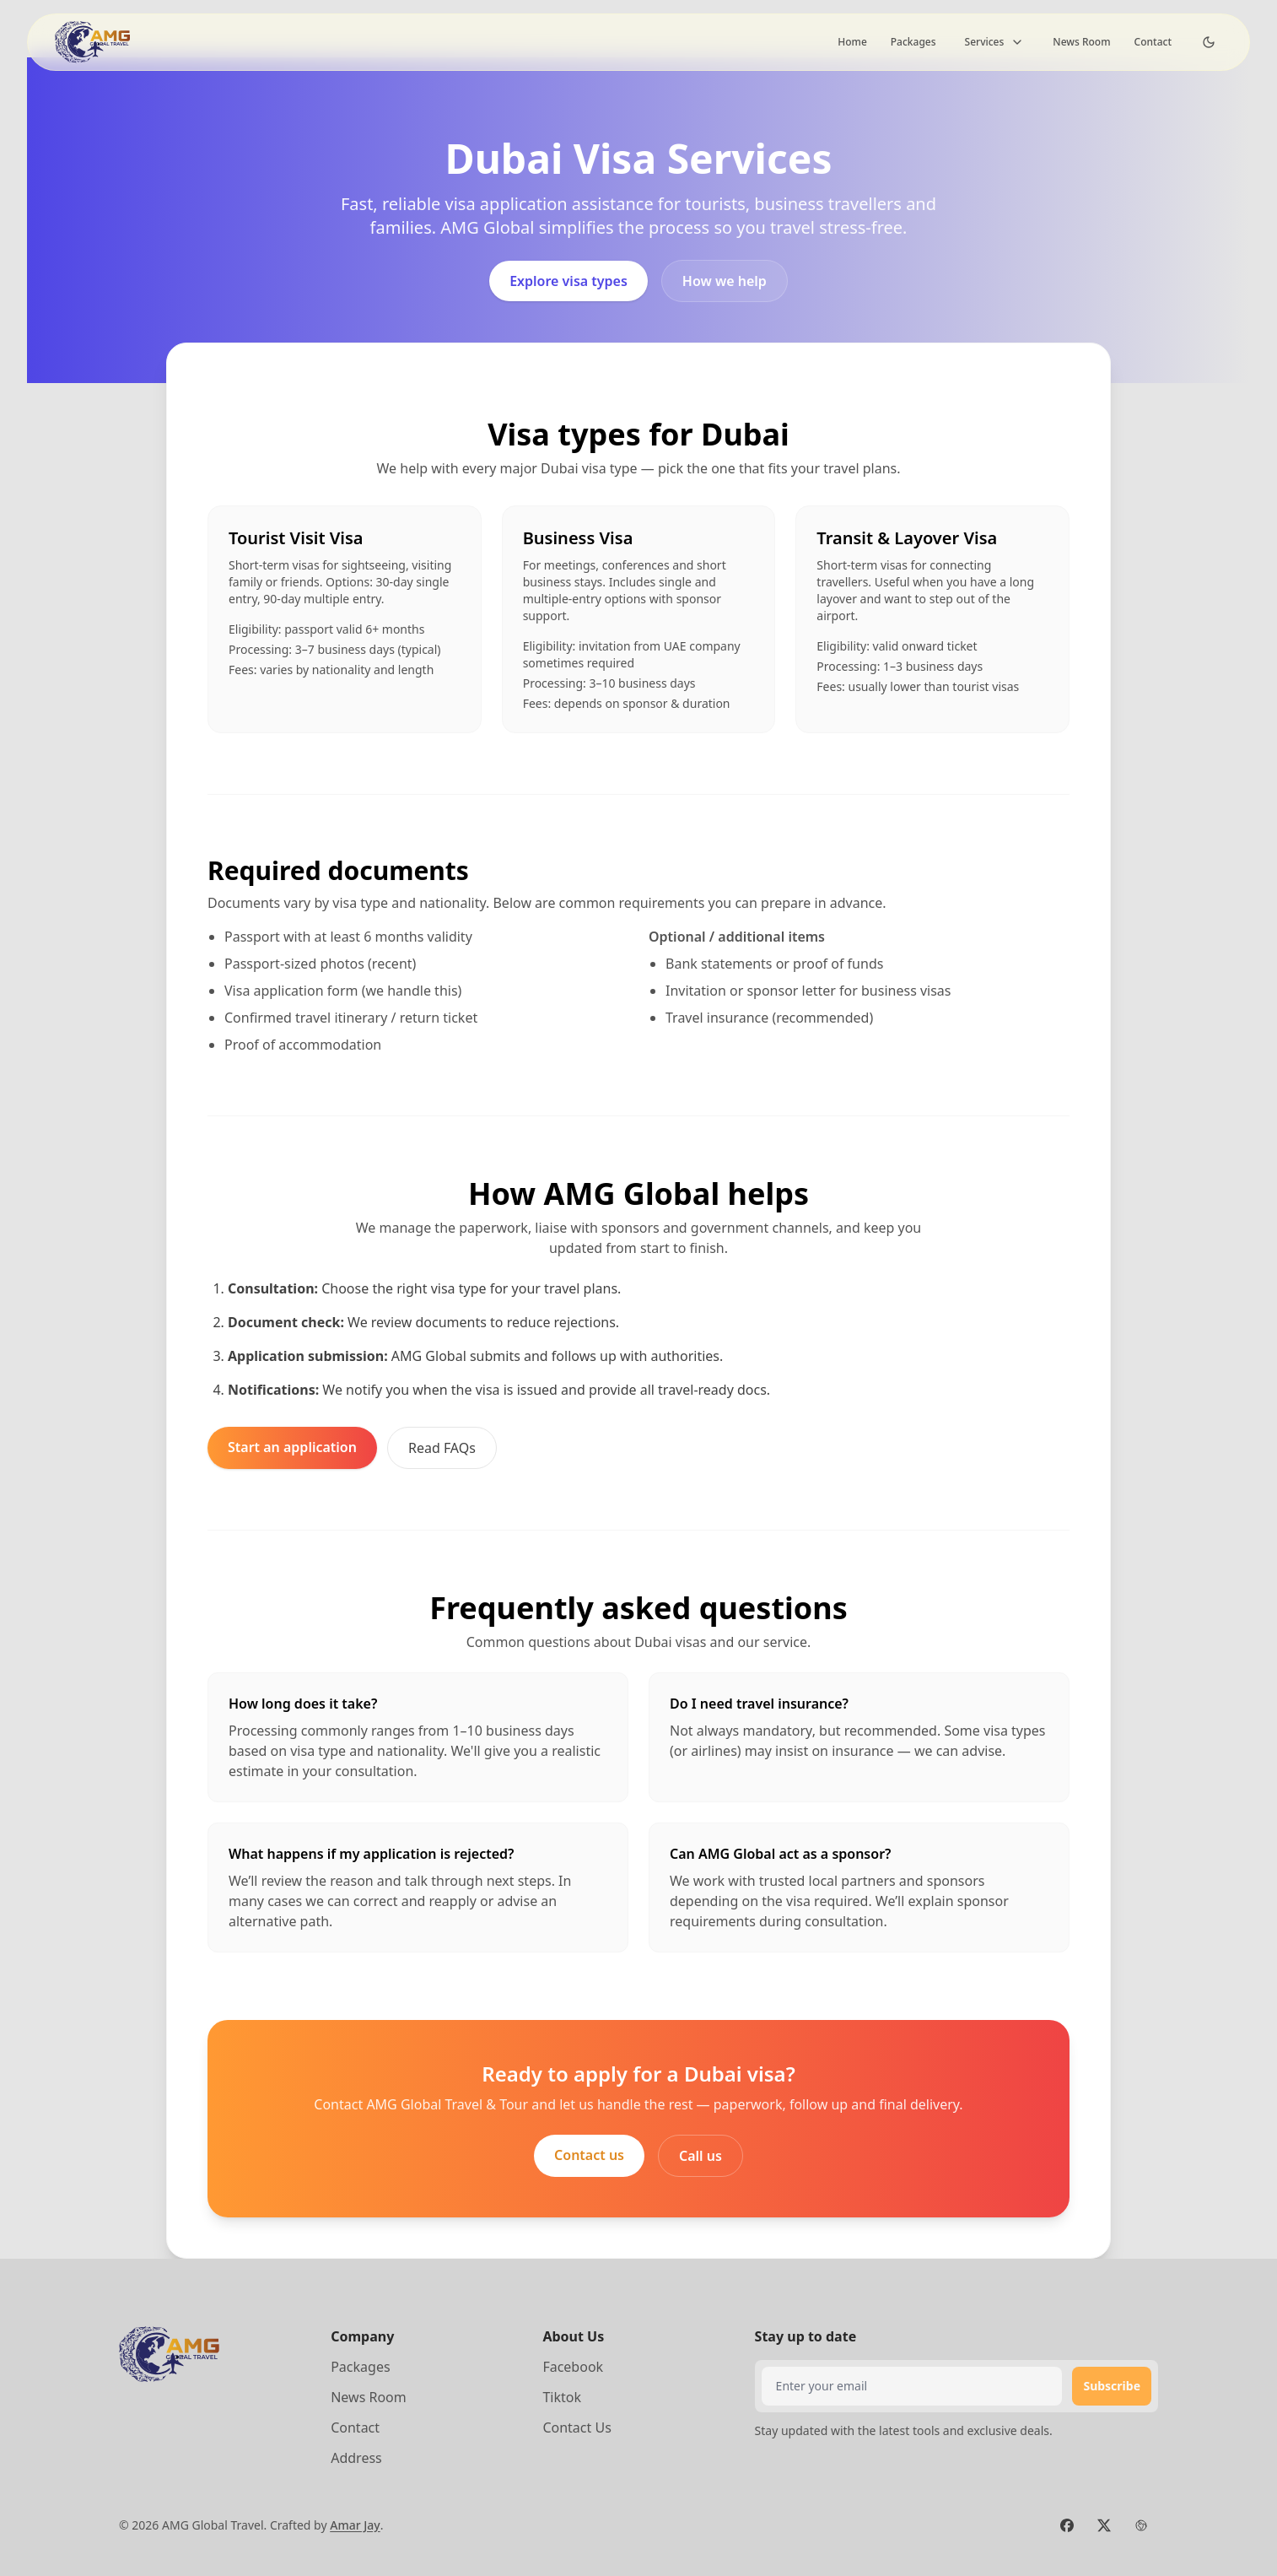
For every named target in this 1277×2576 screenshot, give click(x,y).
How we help (724, 281)
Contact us (589, 2155)
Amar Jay (355, 2525)
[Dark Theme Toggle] (1208, 42)
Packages (913, 42)
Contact (1153, 42)
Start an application (292, 1447)
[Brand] (95, 42)
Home (852, 42)
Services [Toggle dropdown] (995, 42)
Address (356, 2458)
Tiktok (561, 2397)
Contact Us (576, 2427)
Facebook (572, 2366)
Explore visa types (568, 281)
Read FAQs (442, 1448)
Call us (700, 2156)
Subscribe (1111, 2386)
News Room (1081, 42)
